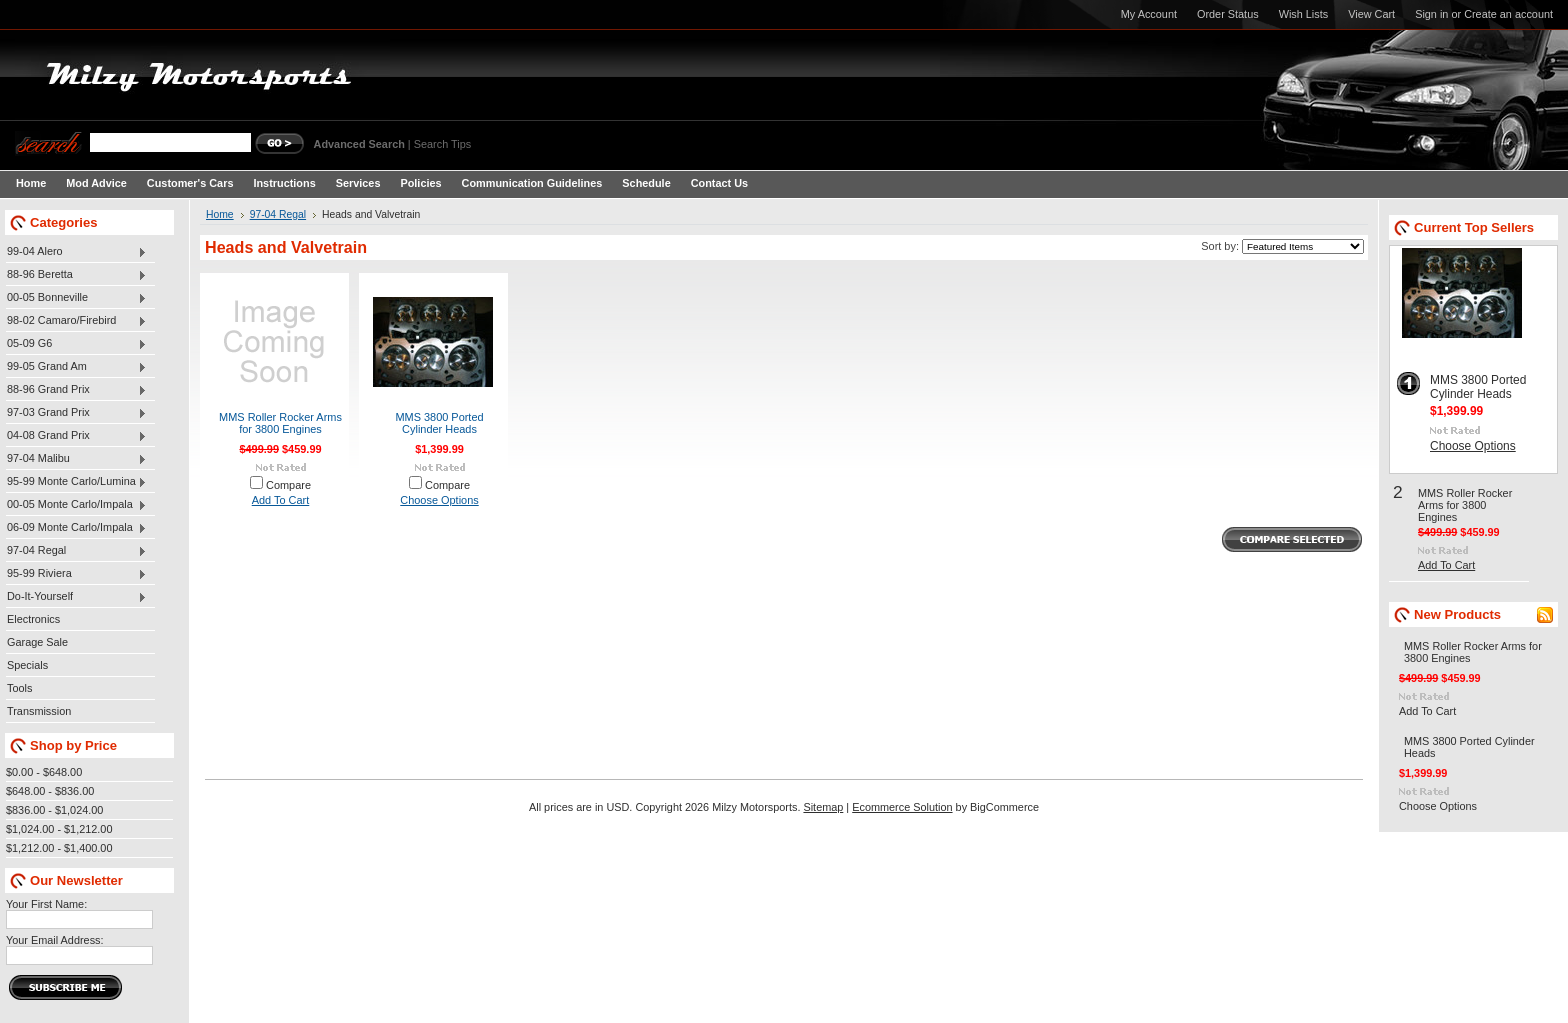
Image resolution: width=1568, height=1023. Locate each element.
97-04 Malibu (76, 459)
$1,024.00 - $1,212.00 (59, 829)
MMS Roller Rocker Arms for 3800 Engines (280, 423)
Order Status (1228, 14)
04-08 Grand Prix (76, 436)
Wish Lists (1304, 14)
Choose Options (439, 500)
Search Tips (442, 144)
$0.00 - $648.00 (44, 772)
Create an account (1508, 14)
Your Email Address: (55, 940)
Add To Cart (281, 500)
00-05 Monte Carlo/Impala (76, 505)
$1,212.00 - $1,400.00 (59, 848)
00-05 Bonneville (76, 298)
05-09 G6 (76, 344)
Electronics (33, 619)
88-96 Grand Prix (76, 390)
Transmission (39, 711)
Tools (19, 688)
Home (220, 214)
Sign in (1431, 14)
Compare (288, 485)
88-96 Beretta (76, 275)
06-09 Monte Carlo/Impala (76, 528)
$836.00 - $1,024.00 (54, 810)
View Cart (1371, 14)
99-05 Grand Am (76, 367)
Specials (27, 665)
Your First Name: (46, 904)
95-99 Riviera (76, 574)
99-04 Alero (76, 252)
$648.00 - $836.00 (50, 791)
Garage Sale (37, 642)
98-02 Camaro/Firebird (76, 321)
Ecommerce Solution (902, 807)
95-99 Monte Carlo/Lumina (76, 482)
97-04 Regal (76, 551)
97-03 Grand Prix (76, 413)
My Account (1149, 14)
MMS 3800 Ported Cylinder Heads (439, 423)
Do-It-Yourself (76, 597)
